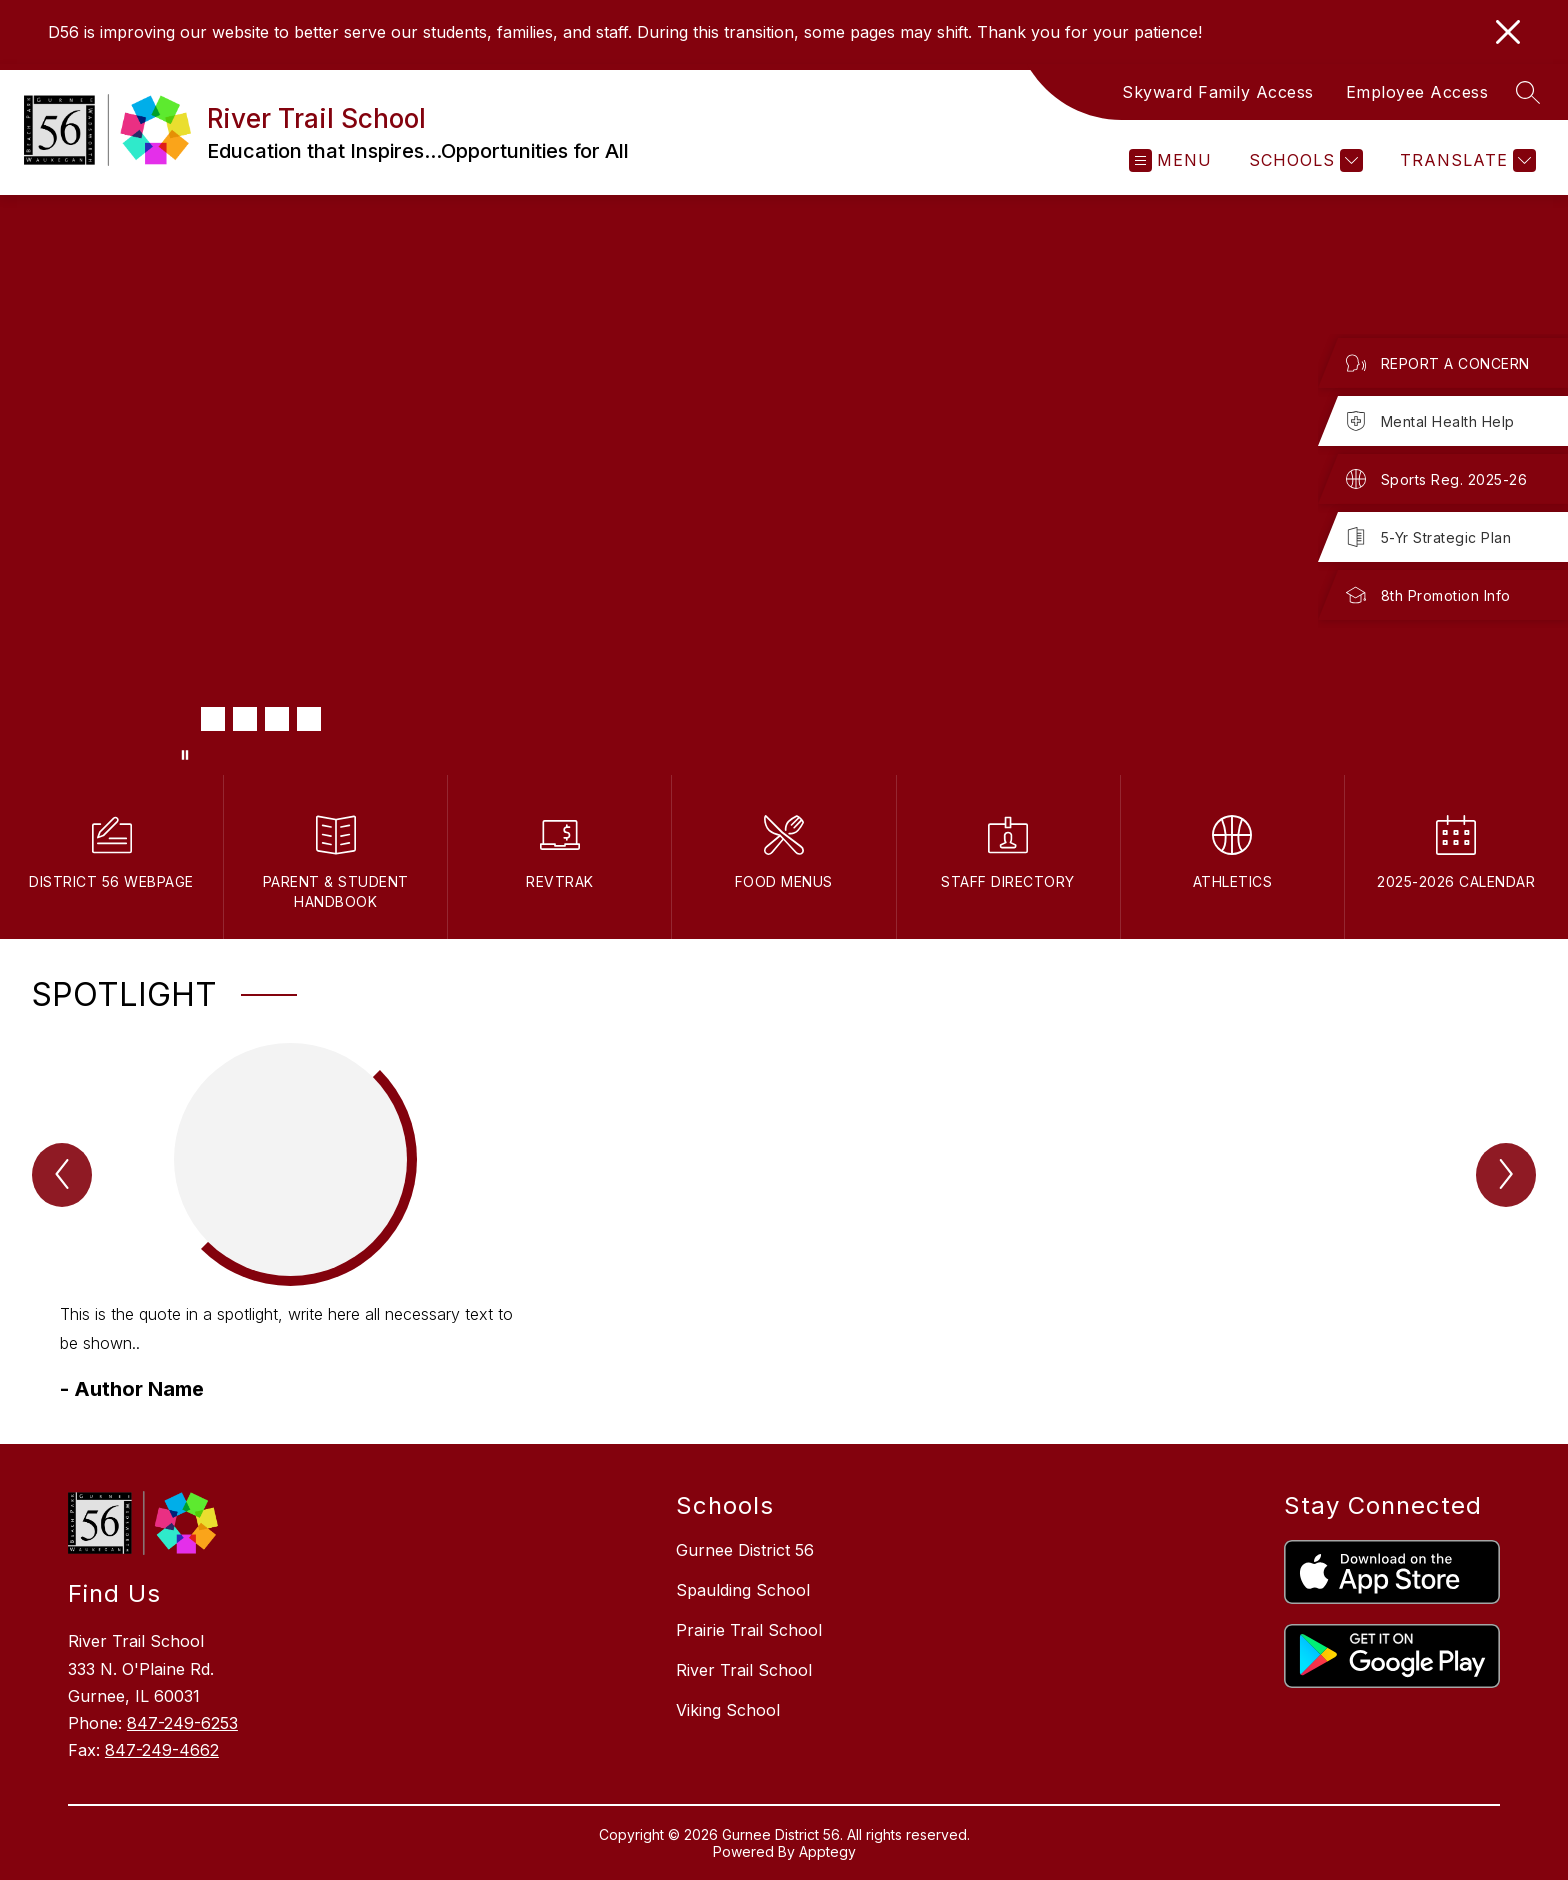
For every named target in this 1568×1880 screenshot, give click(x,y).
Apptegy (827, 1851)
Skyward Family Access (1218, 92)
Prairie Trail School (749, 1630)
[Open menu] (1170, 160)
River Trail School (744, 1670)
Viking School (728, 1710)
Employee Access (1417, 92)
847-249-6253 (182, 1723)
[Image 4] (277, 719)
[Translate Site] (1465, 160)
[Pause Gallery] (185, 755)
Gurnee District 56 (745, 1550)
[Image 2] (213, 719)
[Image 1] (181, 719)
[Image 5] (309, 719)
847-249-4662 (162, 1750)
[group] (290, 1223)
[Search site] (1528, 92)
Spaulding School (743, 1590)
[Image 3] (245, 719)
